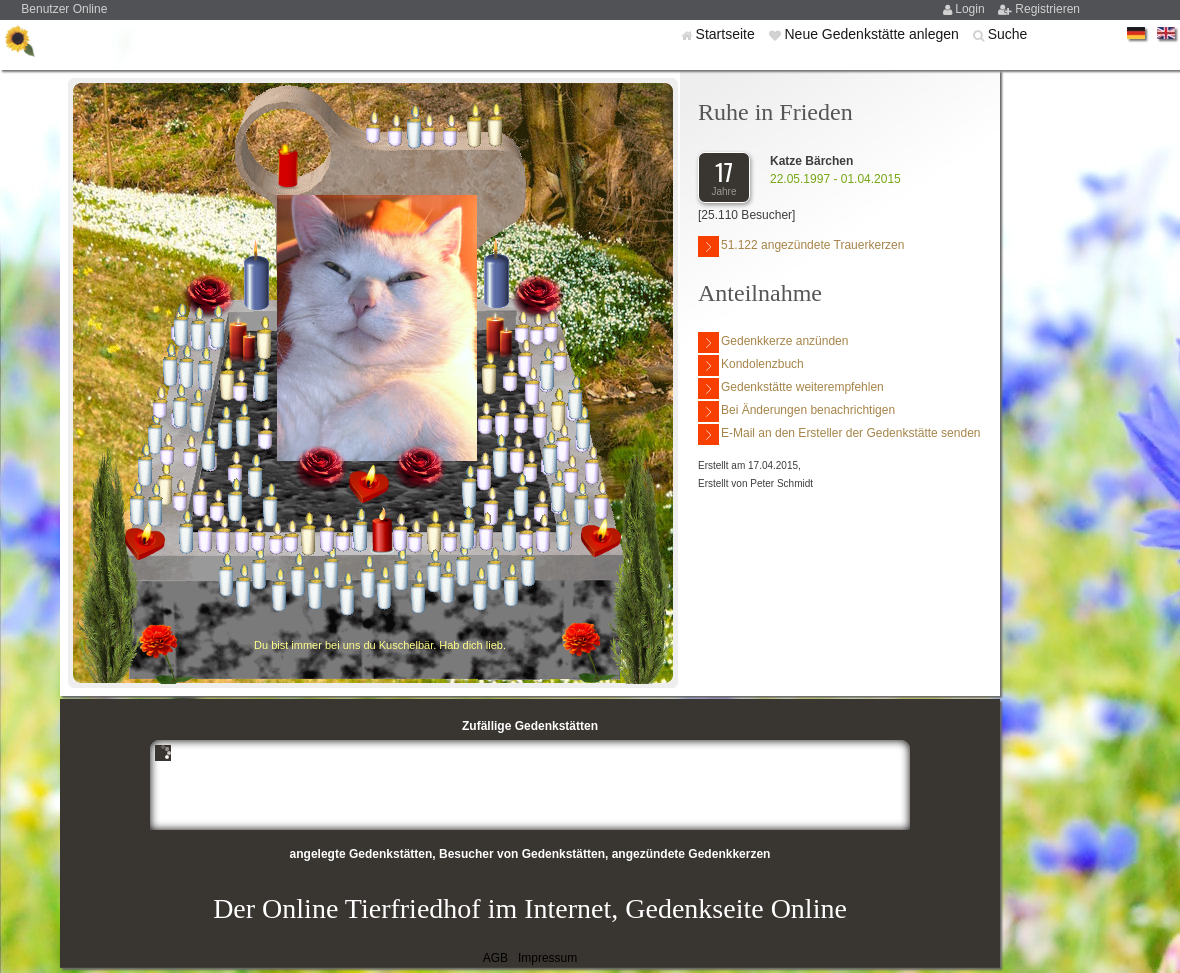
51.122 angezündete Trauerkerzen (801, 246)
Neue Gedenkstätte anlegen (873, 34)
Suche (1008, 34)
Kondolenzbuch (751, 365)
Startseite (727, 34)
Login (971, 9)
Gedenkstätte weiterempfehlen (791, 388)
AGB (495, 958)
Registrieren (1047, 9)
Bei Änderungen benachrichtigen (796, 411)
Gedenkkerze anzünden (773, 342)
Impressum (547, 958)
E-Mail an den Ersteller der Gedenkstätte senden (839, 434)
